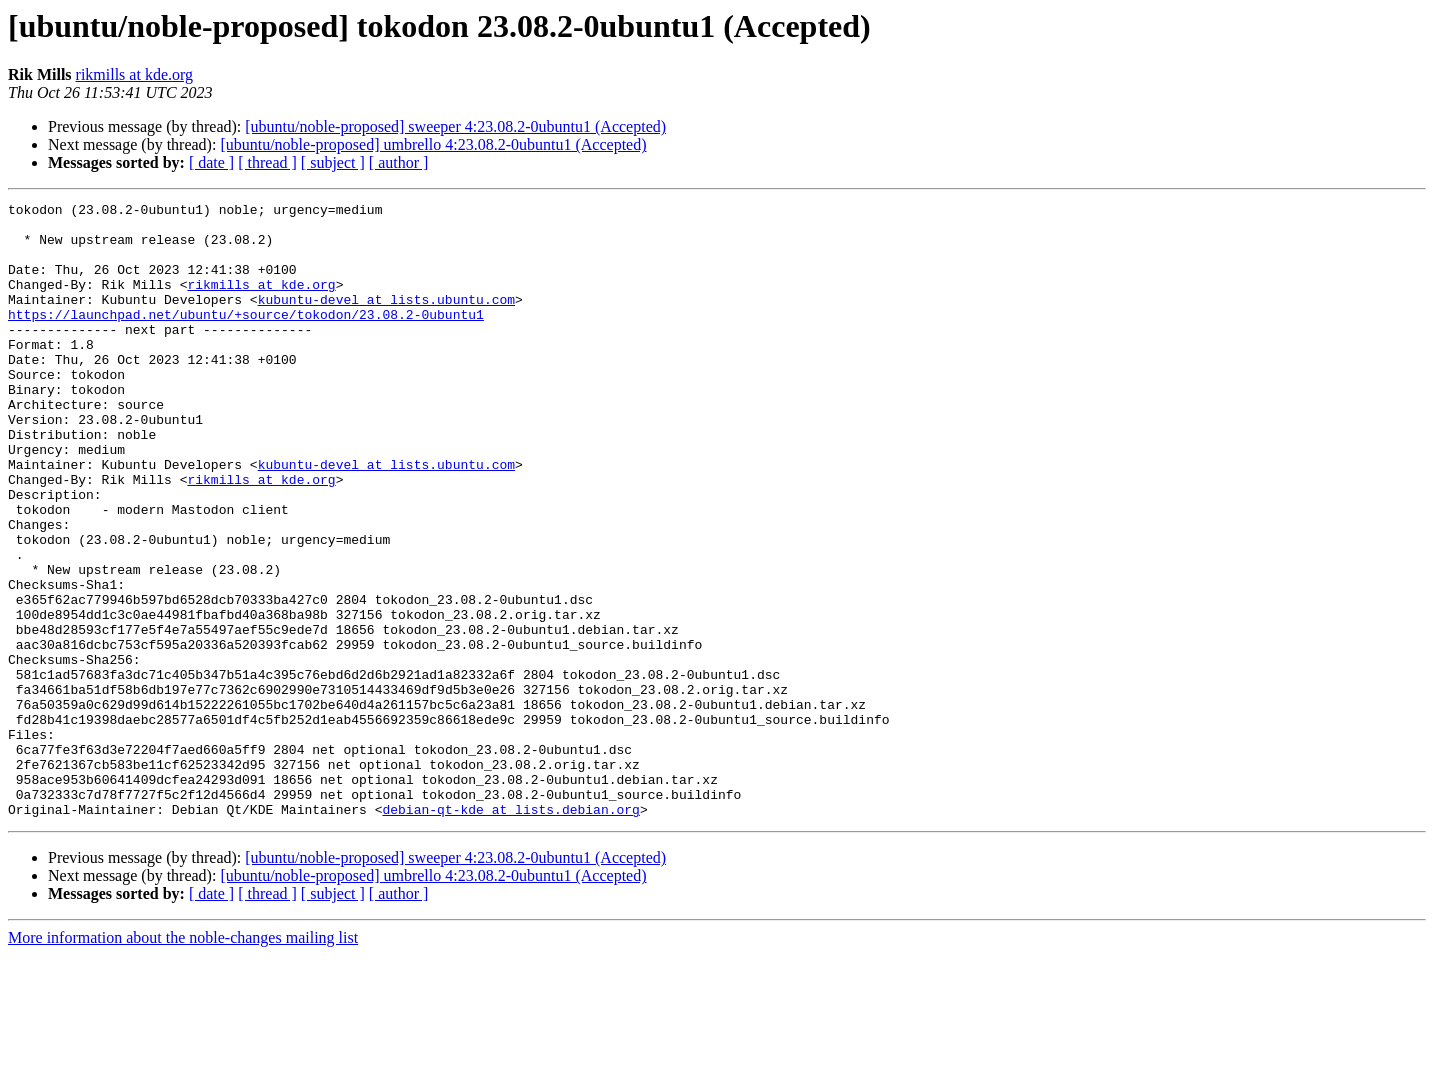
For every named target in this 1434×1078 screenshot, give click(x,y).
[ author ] (399, 162)
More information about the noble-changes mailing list (183, 1060)
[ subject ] (333, 162)
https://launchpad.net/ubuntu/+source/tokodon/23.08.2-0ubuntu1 (246, 338)
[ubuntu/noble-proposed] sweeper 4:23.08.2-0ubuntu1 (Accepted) (455, 126)
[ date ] (211, 162)
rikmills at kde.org (134, 74)
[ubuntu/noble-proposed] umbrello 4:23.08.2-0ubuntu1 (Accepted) (433, 144)
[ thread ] (267, 162)
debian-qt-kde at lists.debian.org (510, 932)
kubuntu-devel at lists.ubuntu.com (386, 320)
